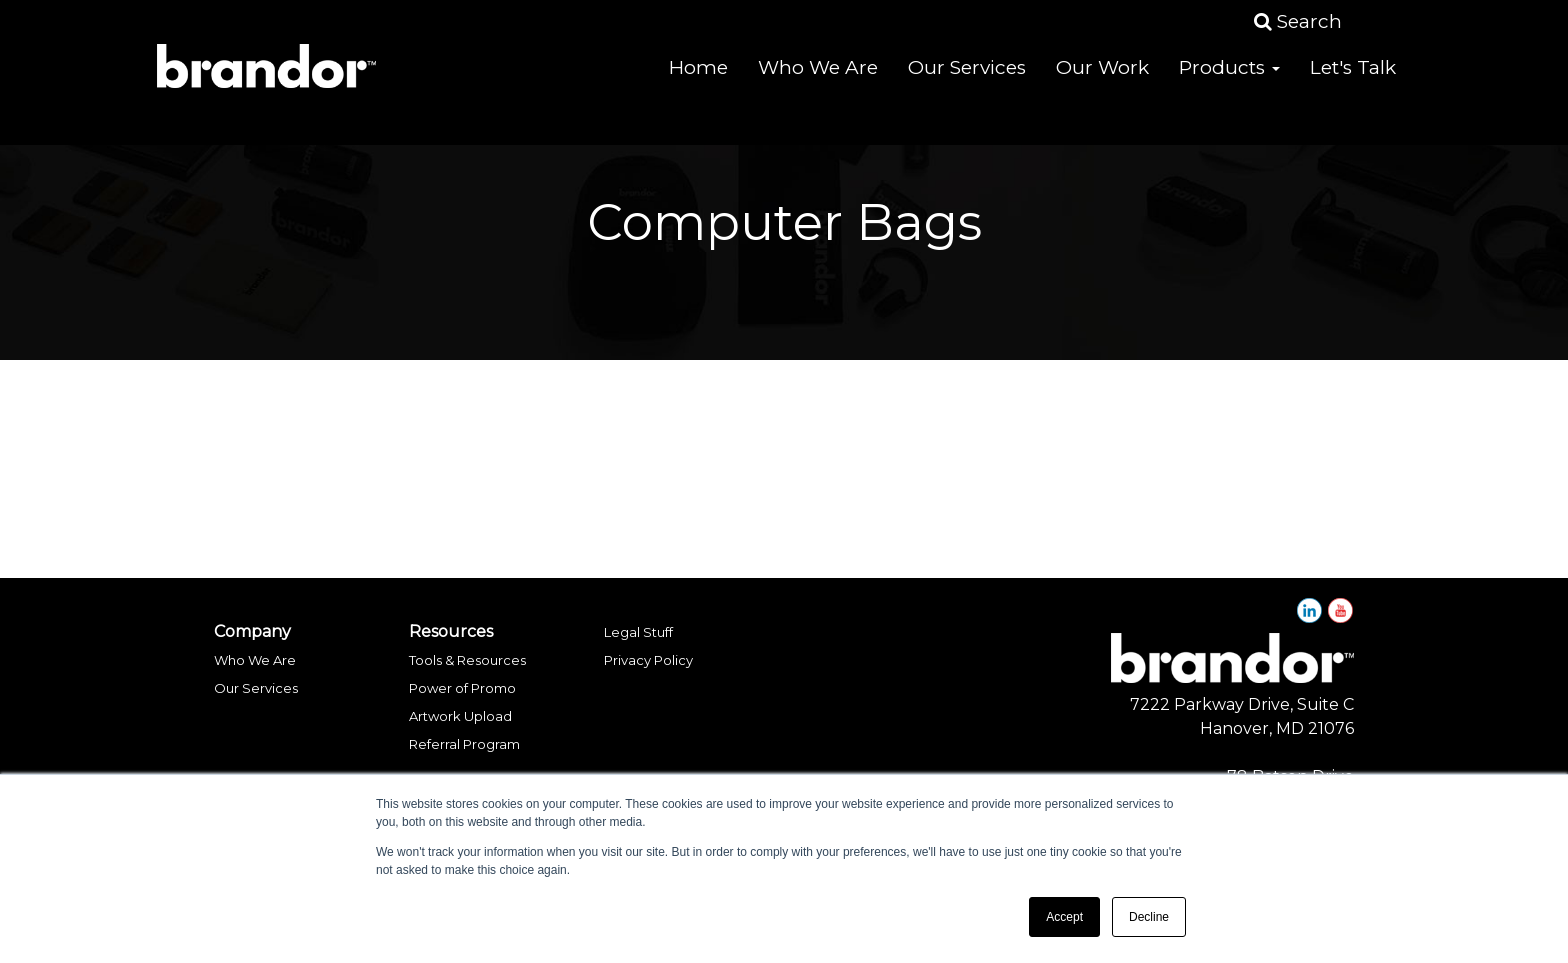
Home (698, 79)
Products (1229, 79)
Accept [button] (1064, 917)
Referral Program (464, 744)
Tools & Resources (467, 660)
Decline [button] (1149, 917)
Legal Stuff (638, 632)
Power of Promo (462, 688)
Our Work (1102, 79)
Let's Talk (1353, 79)
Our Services (967, 79)
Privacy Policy (648, 660)
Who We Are (818, 79)
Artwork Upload (460, 716)
